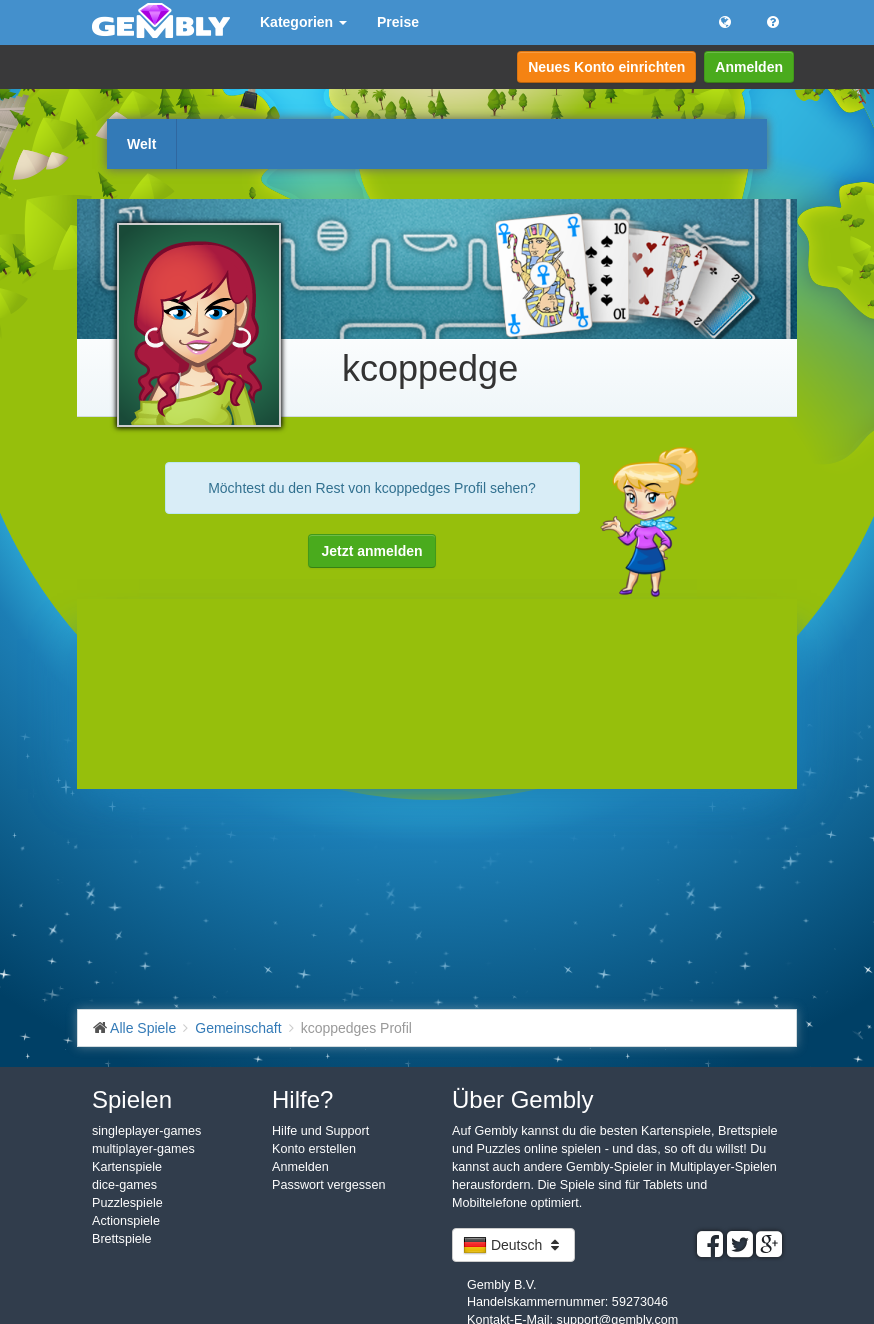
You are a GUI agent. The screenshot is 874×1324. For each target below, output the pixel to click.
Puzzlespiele (127, 1203)
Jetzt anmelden (371, 551)
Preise (398, 22)
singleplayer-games (146, 1131)
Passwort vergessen (328, 1185)
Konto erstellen (314, 1149)
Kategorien (303, 22)
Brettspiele (122, 1239)
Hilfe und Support (320, 1131)
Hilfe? (302, 1099)
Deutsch (513, 1245)
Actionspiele (126, 1221)
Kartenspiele (127, 1167)
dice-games (124, 1185)
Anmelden (749, 67)
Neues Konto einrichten (606, 67)
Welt (141, 144)
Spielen (132, 1099)
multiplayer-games (143, 1149)
